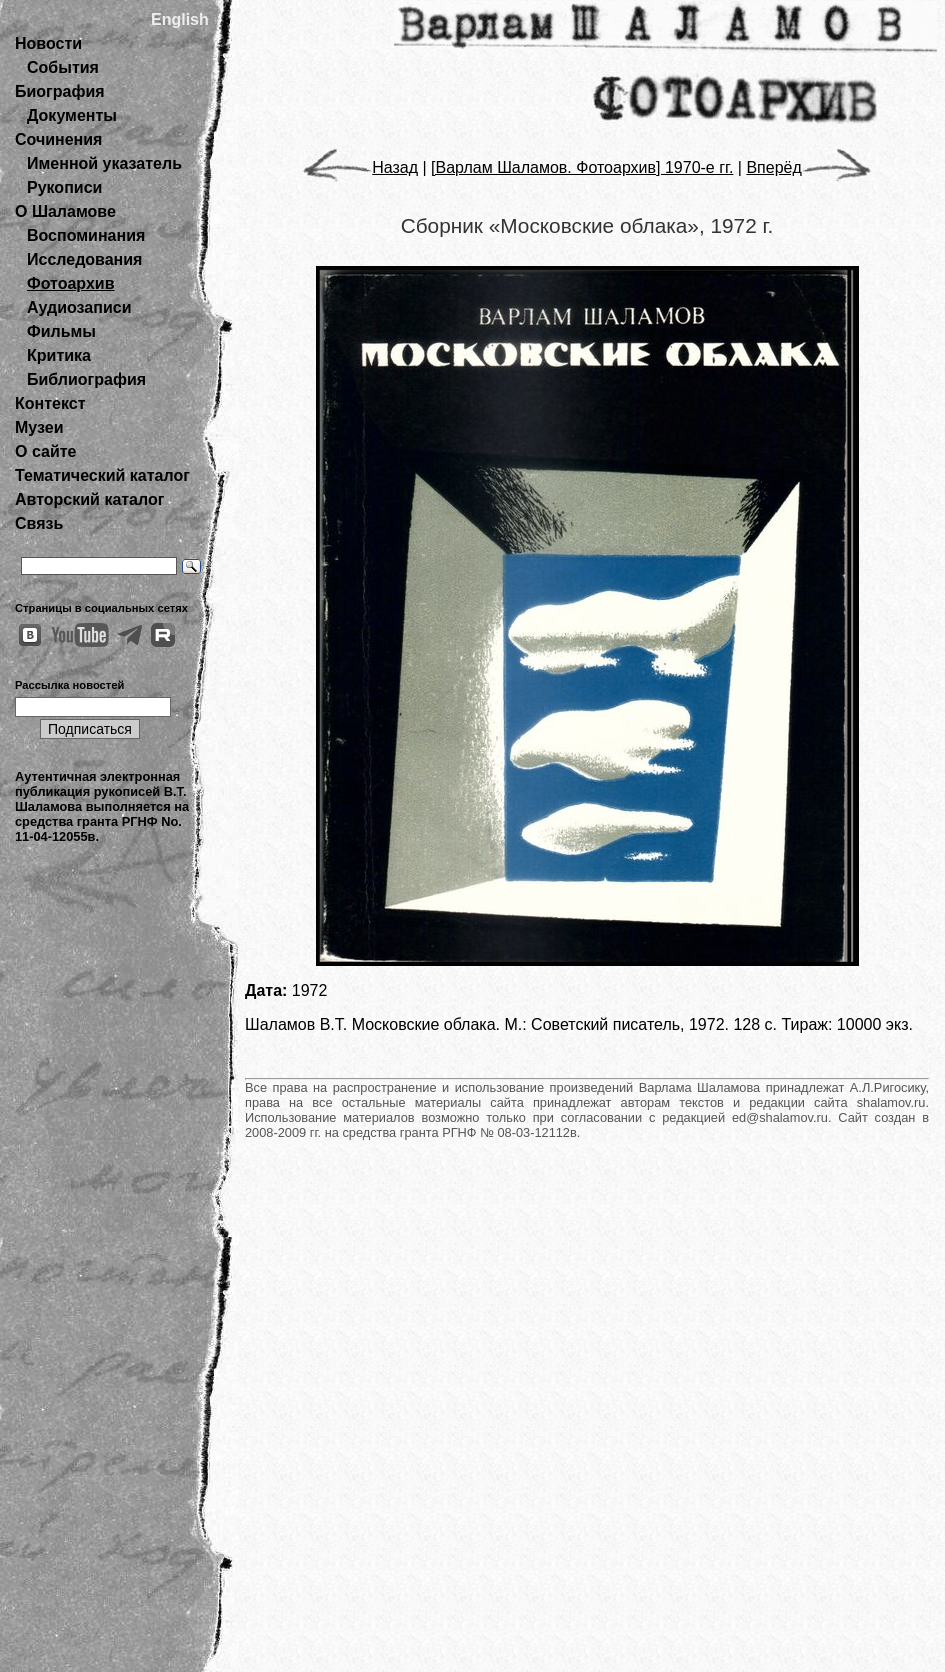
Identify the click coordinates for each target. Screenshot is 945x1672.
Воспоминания (86, 235)
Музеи (39, 427)
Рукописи (64, 187)
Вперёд (808, 167)
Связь (39, 523)
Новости (48, 43)
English (180, 19)
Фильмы (61, 331)
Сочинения (58, 139)
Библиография (86, 379)
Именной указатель (104, 163)
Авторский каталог (89, 499)
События (63, 67)
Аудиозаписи (79, 307)
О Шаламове (65, 211)
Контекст (50, 403)
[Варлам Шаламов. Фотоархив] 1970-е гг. (582, 167)
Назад (360, 167)
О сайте (45, 451)
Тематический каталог (102, 475)
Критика (59, 355)
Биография (60, 91)
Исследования (84, 259)
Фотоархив (70, 283)
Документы (72, 115)
